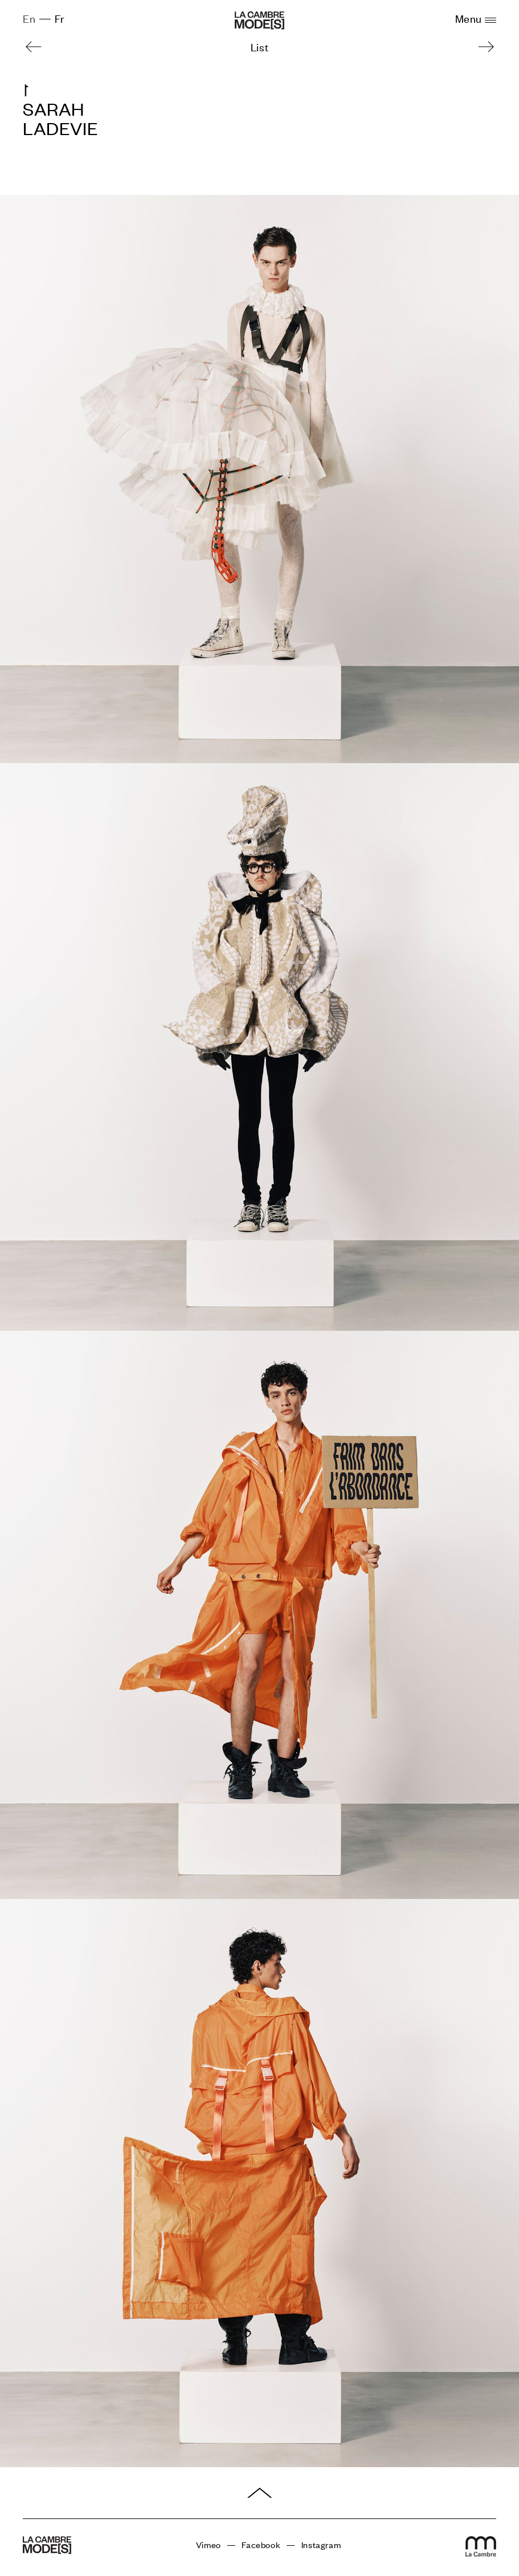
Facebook (261, 2544)
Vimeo (208, 2544)
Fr (59, 18)
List (259, 46)
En (29, 18)
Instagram (321, 2544)
